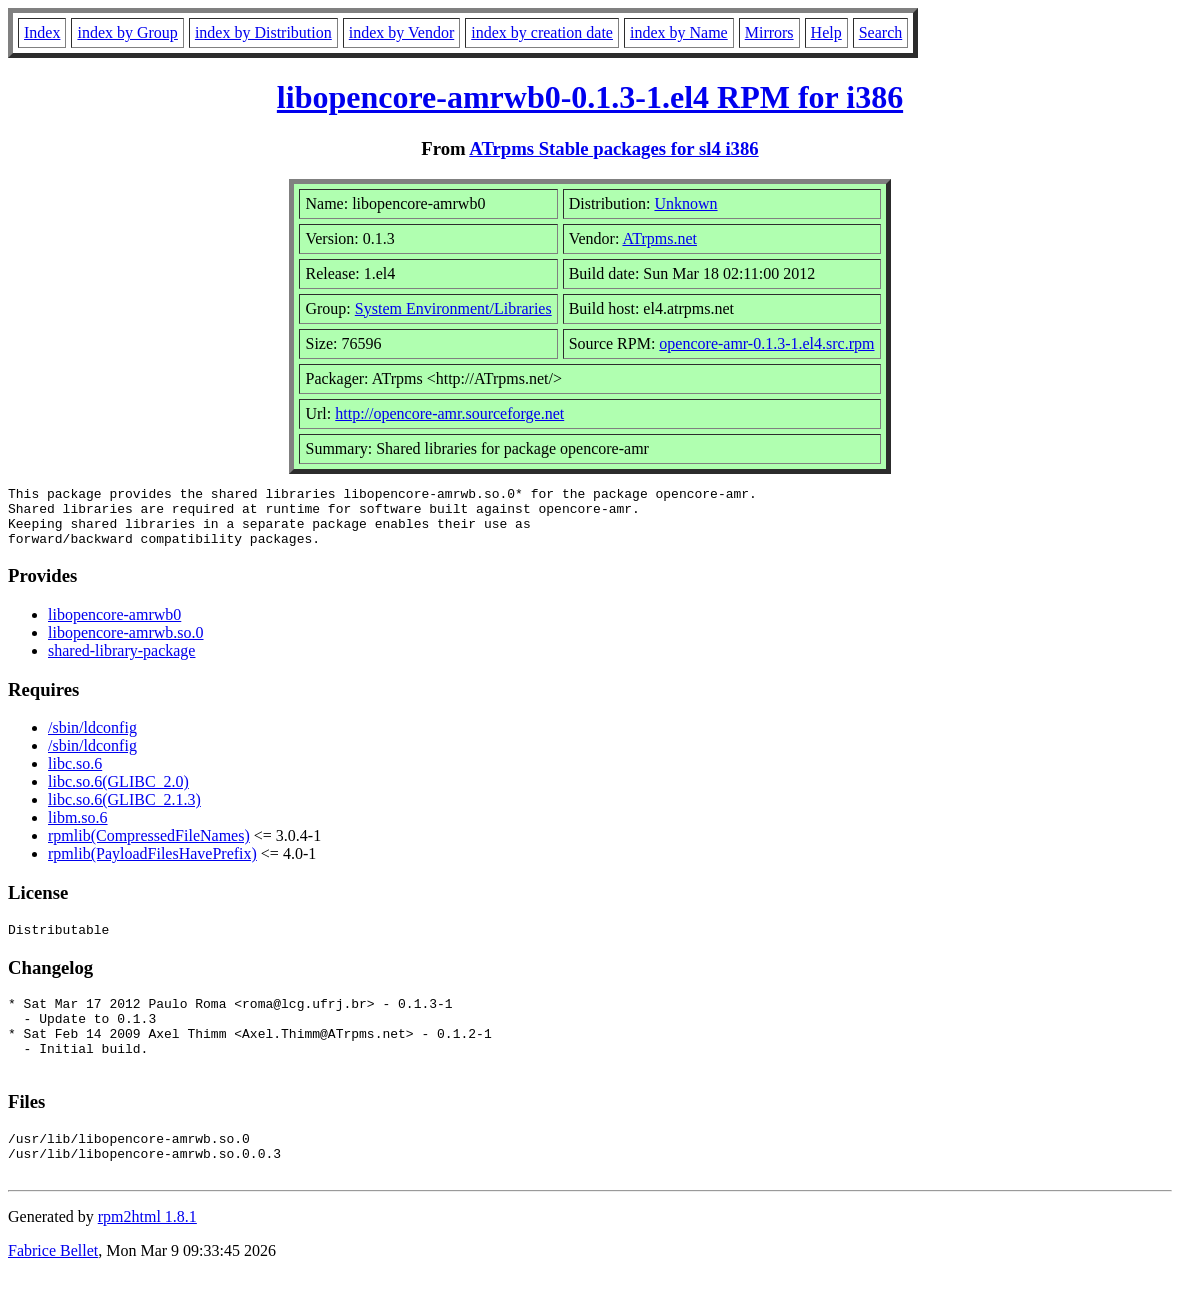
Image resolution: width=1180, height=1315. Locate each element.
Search (881, 32)
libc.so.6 (75, 775)
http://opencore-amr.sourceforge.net (449, 413)
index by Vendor (401, 32)
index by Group (127, 32)
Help (826, 32)
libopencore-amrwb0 (114, 626)
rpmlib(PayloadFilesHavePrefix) (152, 865)
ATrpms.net (659, 238)
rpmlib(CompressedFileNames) (149, 847)
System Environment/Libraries (453, 308)
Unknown (685, 203)
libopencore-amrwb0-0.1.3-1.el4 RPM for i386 (590, 97)
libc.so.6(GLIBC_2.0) (118, 793)
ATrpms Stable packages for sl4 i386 (613, 148)
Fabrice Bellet (53, 1289)
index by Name (679, 32)
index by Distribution (263, 32)
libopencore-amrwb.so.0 (126, 644)
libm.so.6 (78, 829)
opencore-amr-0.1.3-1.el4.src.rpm (766, 343)
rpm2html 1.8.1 (147, 1255)
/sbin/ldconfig (92, 739)
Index (42, 32)
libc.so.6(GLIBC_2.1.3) (124, 811)
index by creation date (542, 32)
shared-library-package (121, 662)
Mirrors (769, 32)
